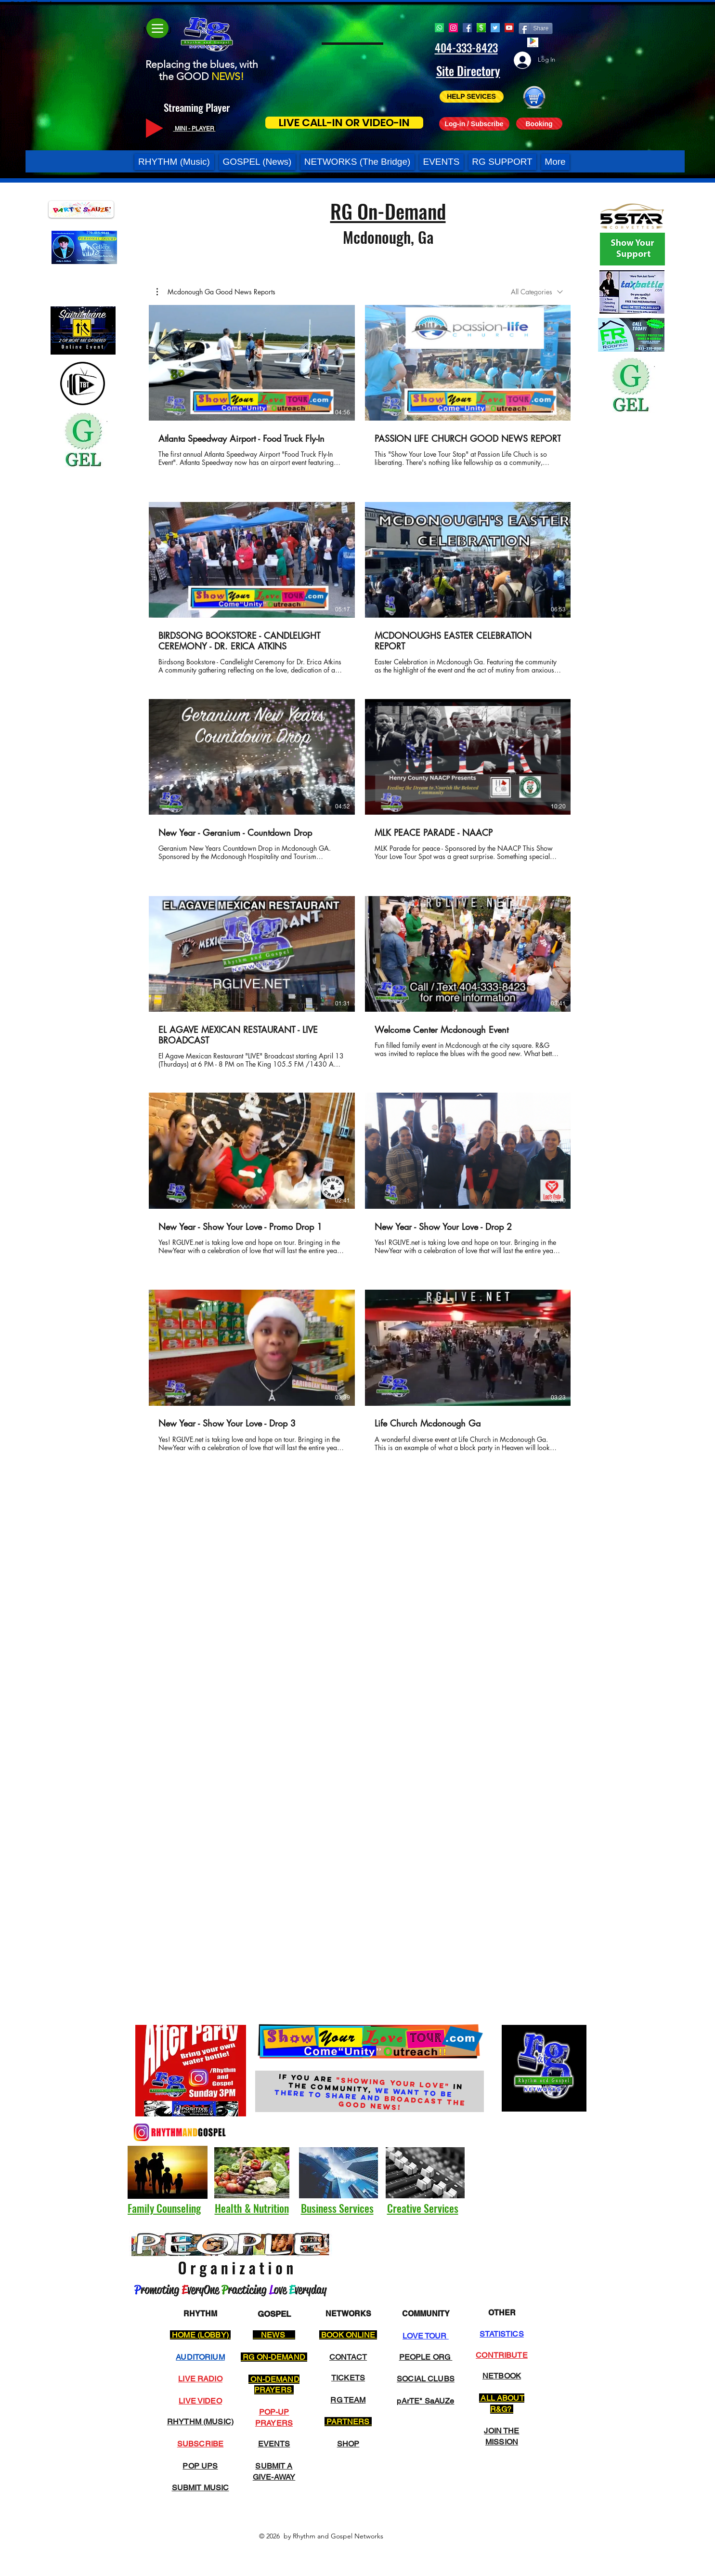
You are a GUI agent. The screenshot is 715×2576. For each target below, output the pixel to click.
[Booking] (539, 124)
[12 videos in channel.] (359, 884)
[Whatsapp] (439, 27)
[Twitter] (495, 27)
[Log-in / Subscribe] (474, 124)
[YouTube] (509, 27)
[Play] (154, 128)
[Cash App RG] (481, 27)
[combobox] (537, 292)
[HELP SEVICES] (472, 97)
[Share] (536, 28)
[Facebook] (467, 27)
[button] (344, 64)
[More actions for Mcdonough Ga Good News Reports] (215, 292)
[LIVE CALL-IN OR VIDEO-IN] (344, 123)
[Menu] (157, 28)
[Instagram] (453, 27)
